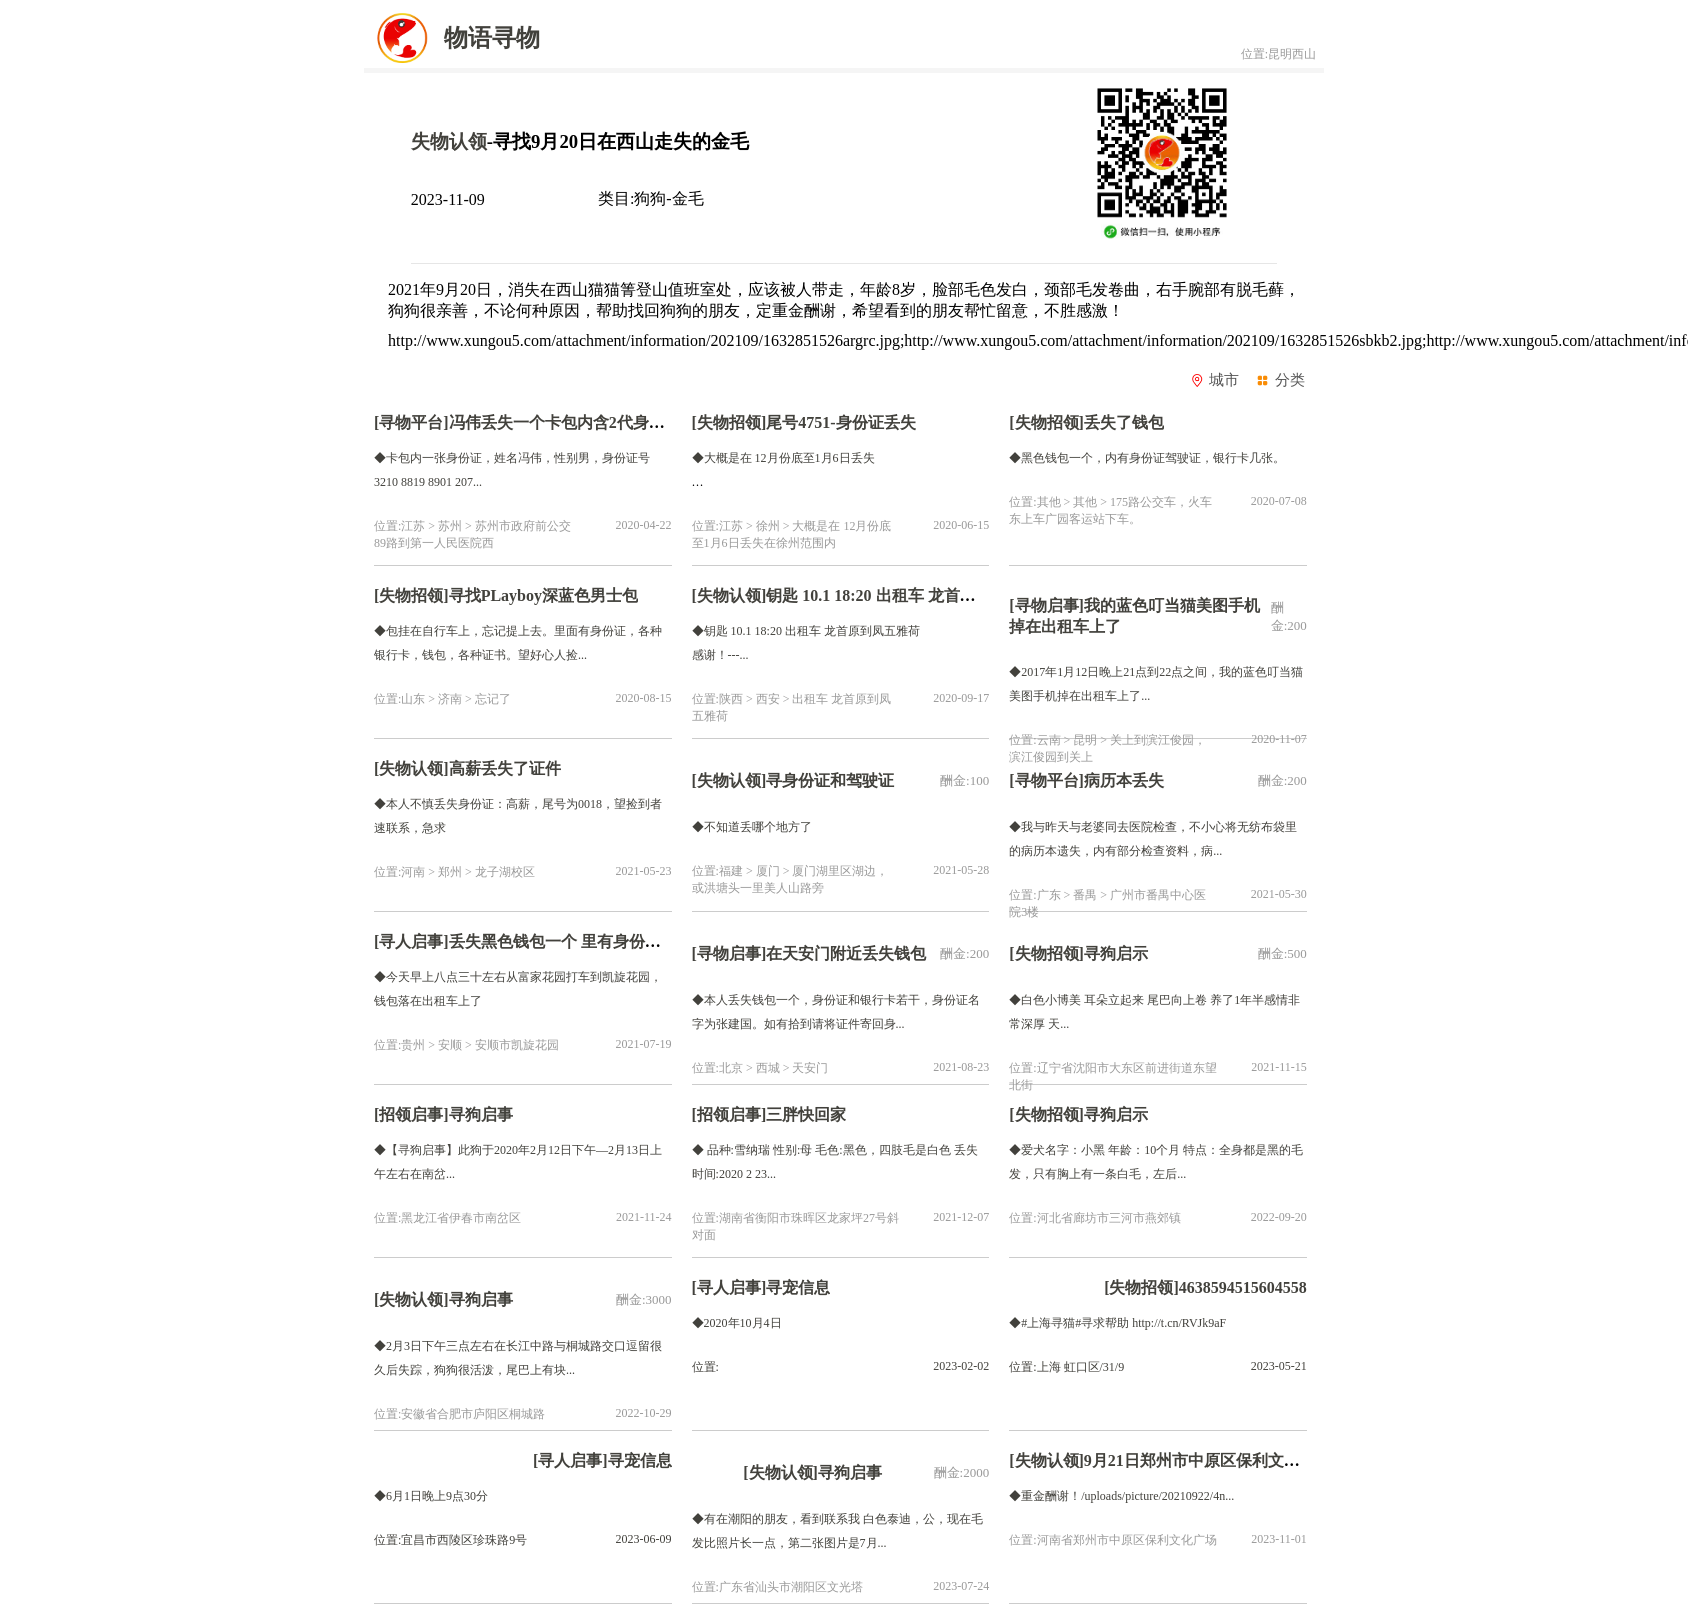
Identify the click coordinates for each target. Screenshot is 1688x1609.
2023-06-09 (644, 1539)
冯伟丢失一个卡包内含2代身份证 (565, 422)
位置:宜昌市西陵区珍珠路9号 (450, 1540)
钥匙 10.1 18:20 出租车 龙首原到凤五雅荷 (910, 595)
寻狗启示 (1116, 953)
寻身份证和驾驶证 (834, 780)
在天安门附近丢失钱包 (850, 953)
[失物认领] (729, 595)
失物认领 (449, 141)
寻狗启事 (481, 1114)
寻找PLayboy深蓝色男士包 (543, 595)
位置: (705, 1367)
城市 (1215, 380)
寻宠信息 (798, 1287)
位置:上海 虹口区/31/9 (1066, 1367)
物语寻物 (452, 38)
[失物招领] (729, 422)
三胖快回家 (806, 1114)
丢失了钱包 (1124, 422)
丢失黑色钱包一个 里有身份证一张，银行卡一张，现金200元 (667, 941)
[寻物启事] (1046, 605)
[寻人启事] (411, 941)
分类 (1280, 380)
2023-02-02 (961, 1366)
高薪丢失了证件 (505, 768)
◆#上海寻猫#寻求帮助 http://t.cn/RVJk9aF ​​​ (1119, 1323)
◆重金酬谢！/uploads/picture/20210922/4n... (1121, 1496)
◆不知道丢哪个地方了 (752, 827)
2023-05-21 (1279, 1366)
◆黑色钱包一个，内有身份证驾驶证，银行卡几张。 (1147, 458)
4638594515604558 (1243, 1287)
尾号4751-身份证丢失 (840, 422)
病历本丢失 (1128, 780)
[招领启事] (411, 1114)
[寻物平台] (411, 422)
